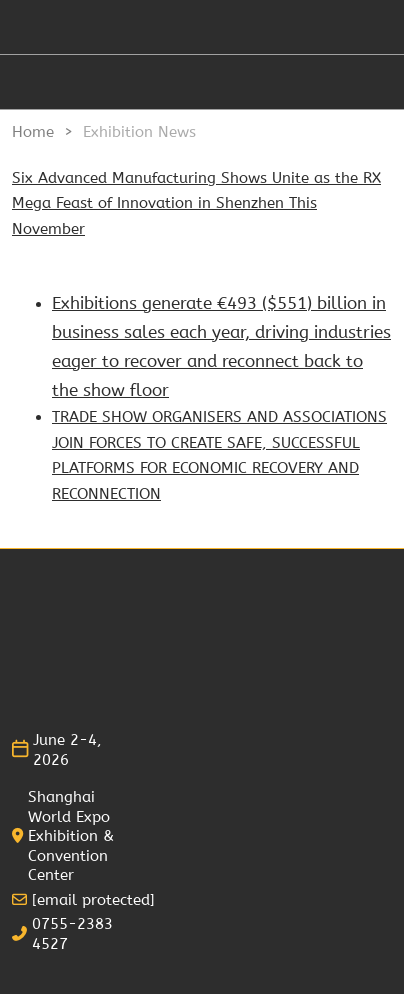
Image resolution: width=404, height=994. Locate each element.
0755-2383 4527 (72, 934)
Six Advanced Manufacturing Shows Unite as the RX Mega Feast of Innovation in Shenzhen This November (196, 203)
